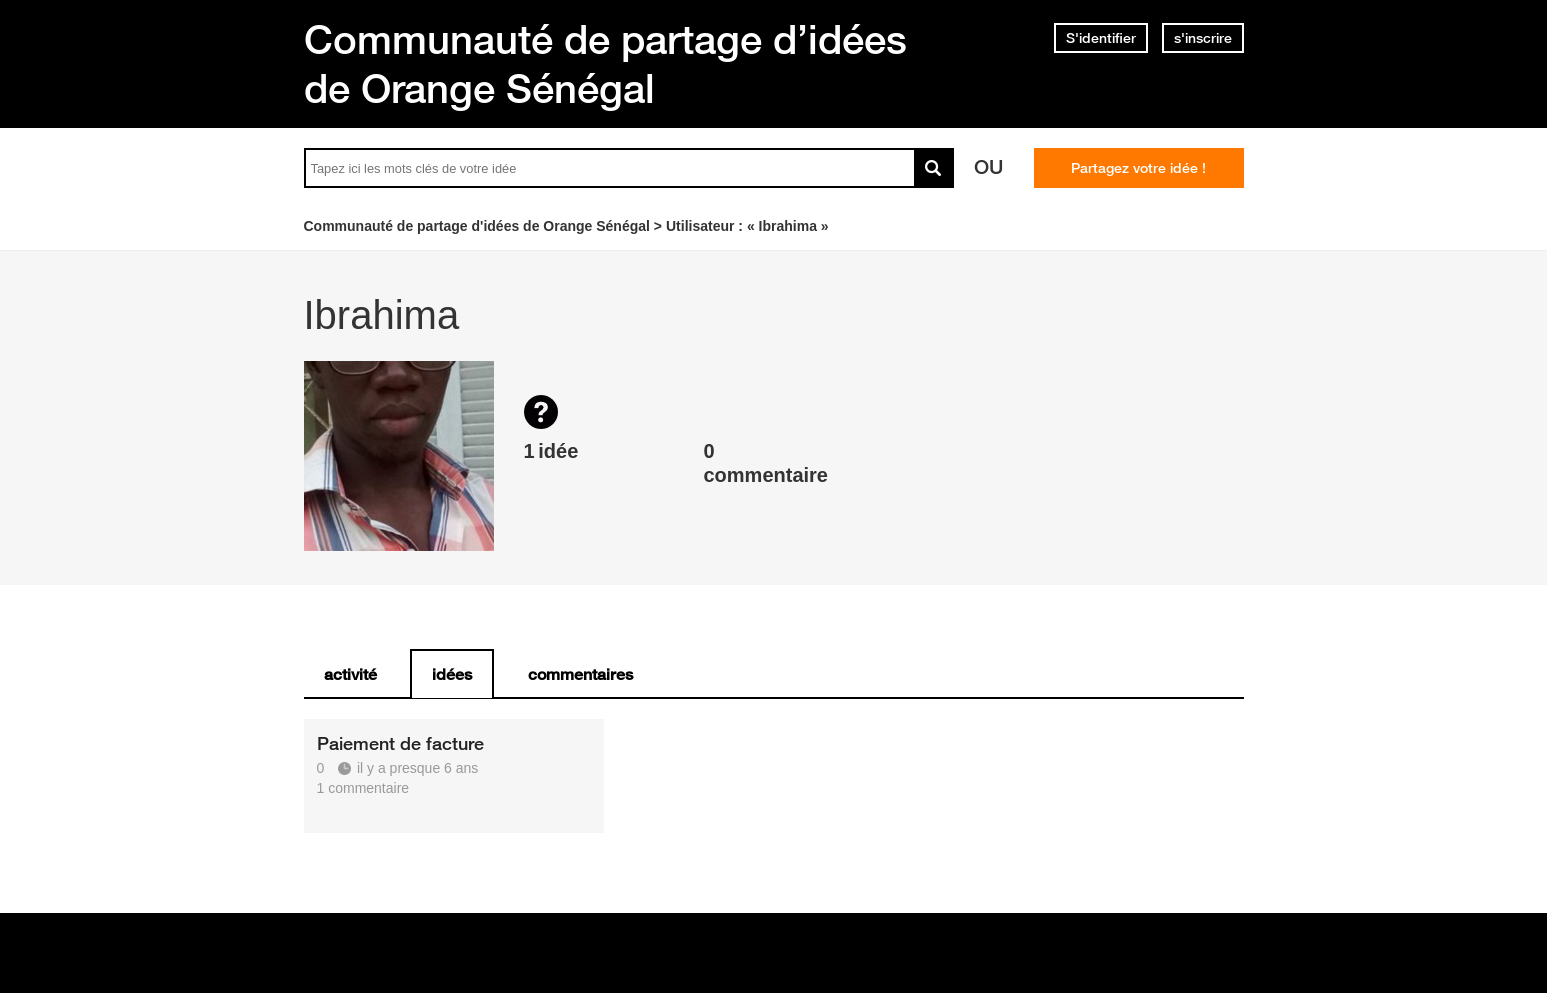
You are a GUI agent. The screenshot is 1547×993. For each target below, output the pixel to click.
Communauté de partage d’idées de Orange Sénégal (605, 63)
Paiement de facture (400, 743)
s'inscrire (1203, 38)
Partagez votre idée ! (1138, 168)
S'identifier (1101, 38)
